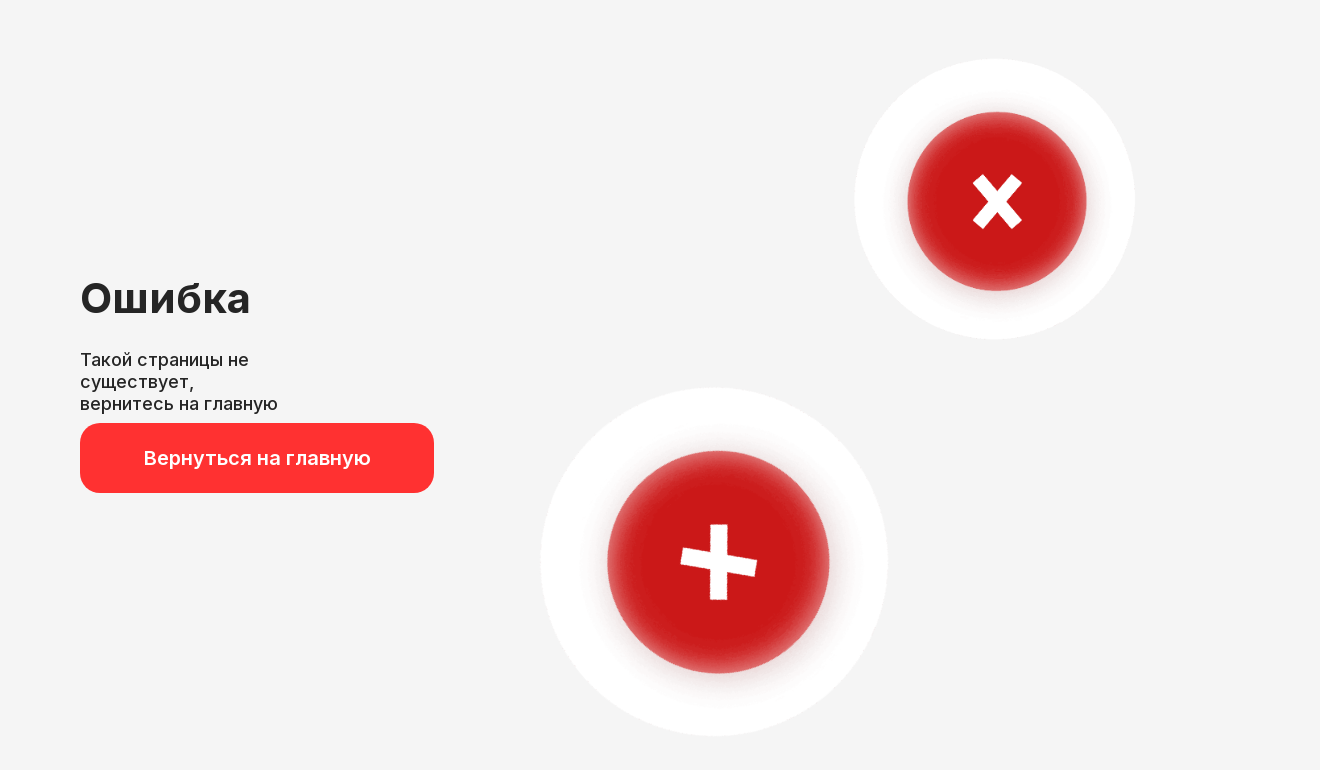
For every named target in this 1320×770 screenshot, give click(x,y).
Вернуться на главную (257, 458)
